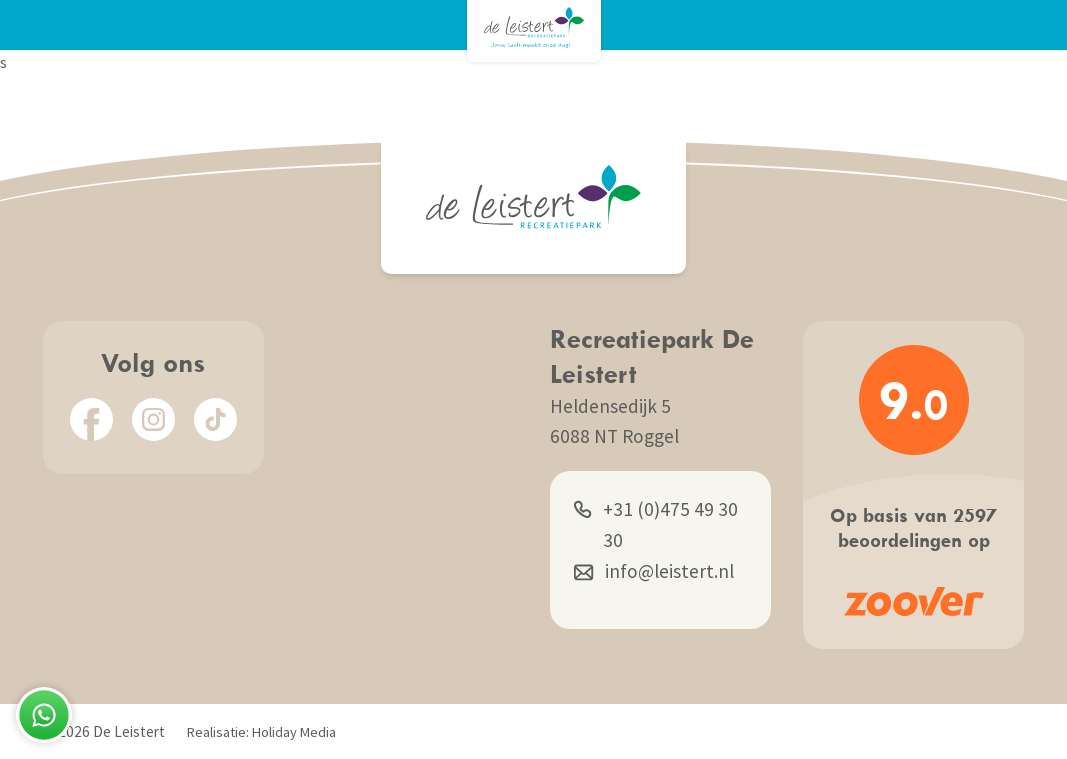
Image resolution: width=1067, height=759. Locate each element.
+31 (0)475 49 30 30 (656, 523)
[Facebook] (91, 419)
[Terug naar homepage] (534, 27)
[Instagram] (153, 419)
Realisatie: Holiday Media (261, 732)
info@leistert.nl (654, 571)
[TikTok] (215, 419)
